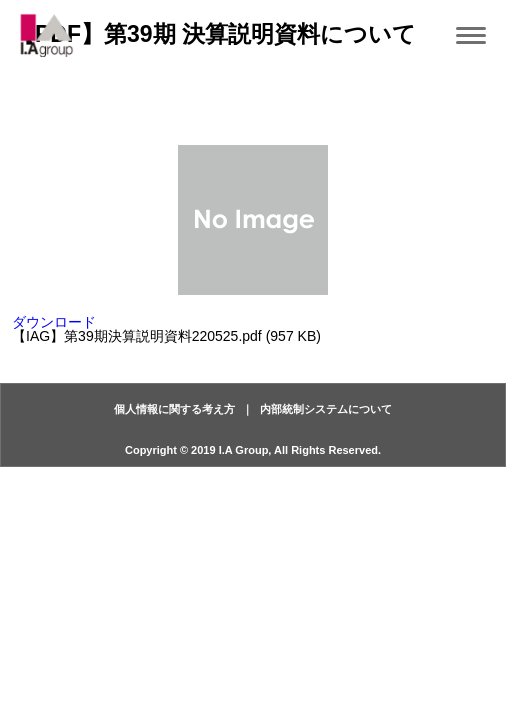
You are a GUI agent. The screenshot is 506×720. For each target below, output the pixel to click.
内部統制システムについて (326, 409)
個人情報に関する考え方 (174, 409)
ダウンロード (54, 322)
